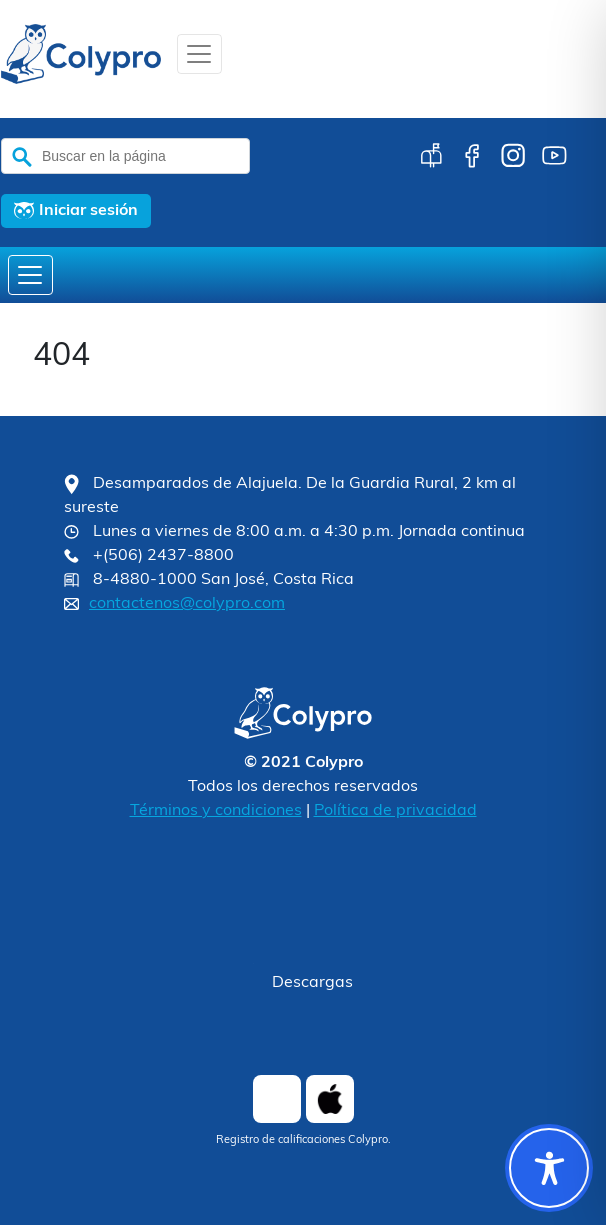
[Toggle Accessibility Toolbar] (549, 1168)
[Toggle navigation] (199, 54)
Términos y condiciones (216, 811)
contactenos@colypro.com (187, 604)
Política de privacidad (395, 811)
